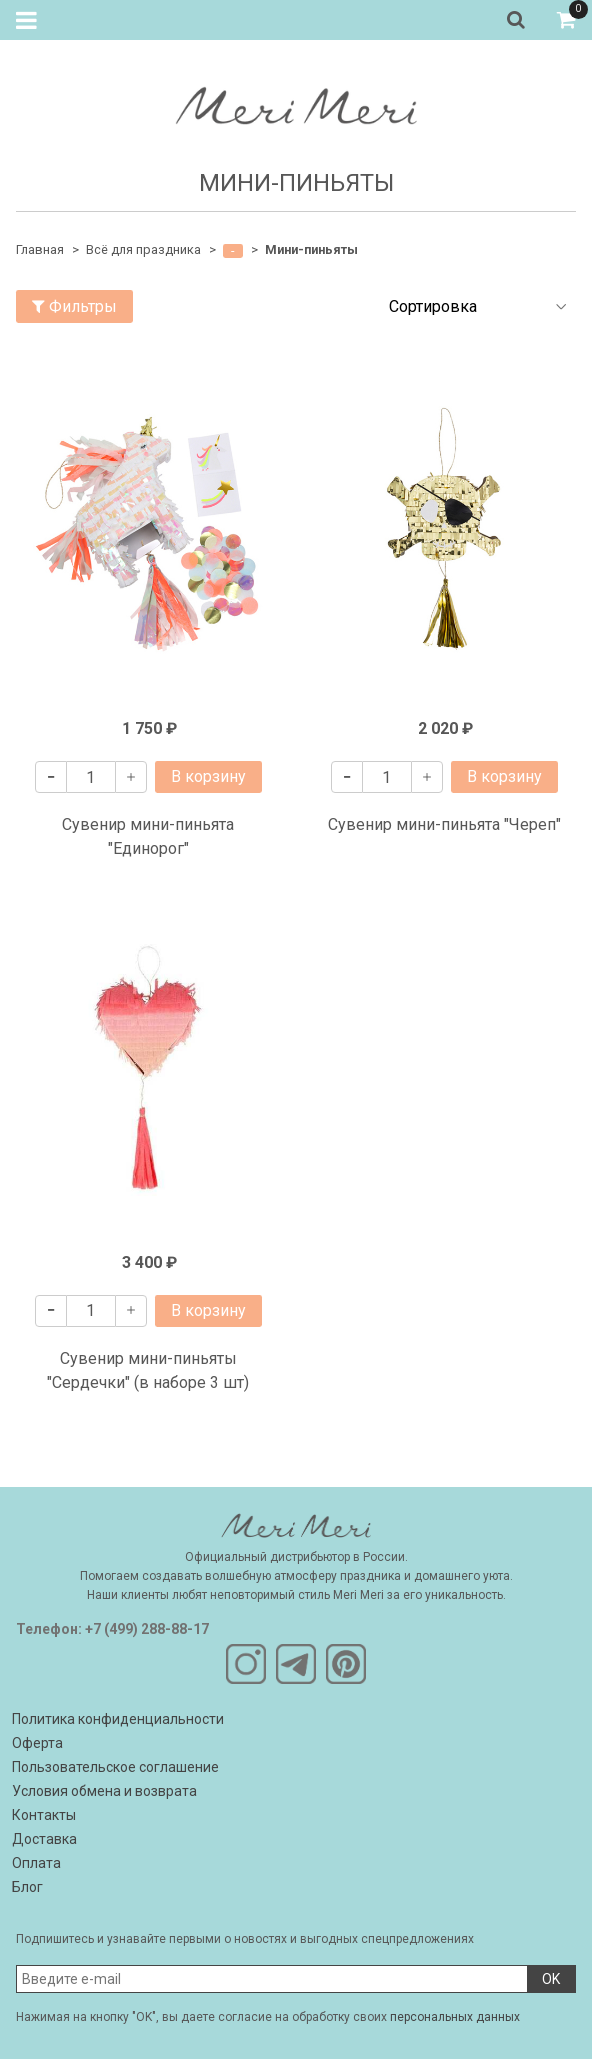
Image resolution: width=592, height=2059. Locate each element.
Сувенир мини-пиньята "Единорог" (148, 836)
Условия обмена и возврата (104, 1791)
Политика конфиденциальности (118, 1719)
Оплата (36, 1863)
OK (551, 1979)
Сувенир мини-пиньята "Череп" (444, 824)
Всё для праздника (143, 249)
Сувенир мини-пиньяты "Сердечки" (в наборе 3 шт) (148, 1370)
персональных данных (455, 2017)
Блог (27, 1887)
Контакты (44, 1815)
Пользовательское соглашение (115, 1767)
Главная (40, 249)
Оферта (37, 1743)
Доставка (44, 1839)
